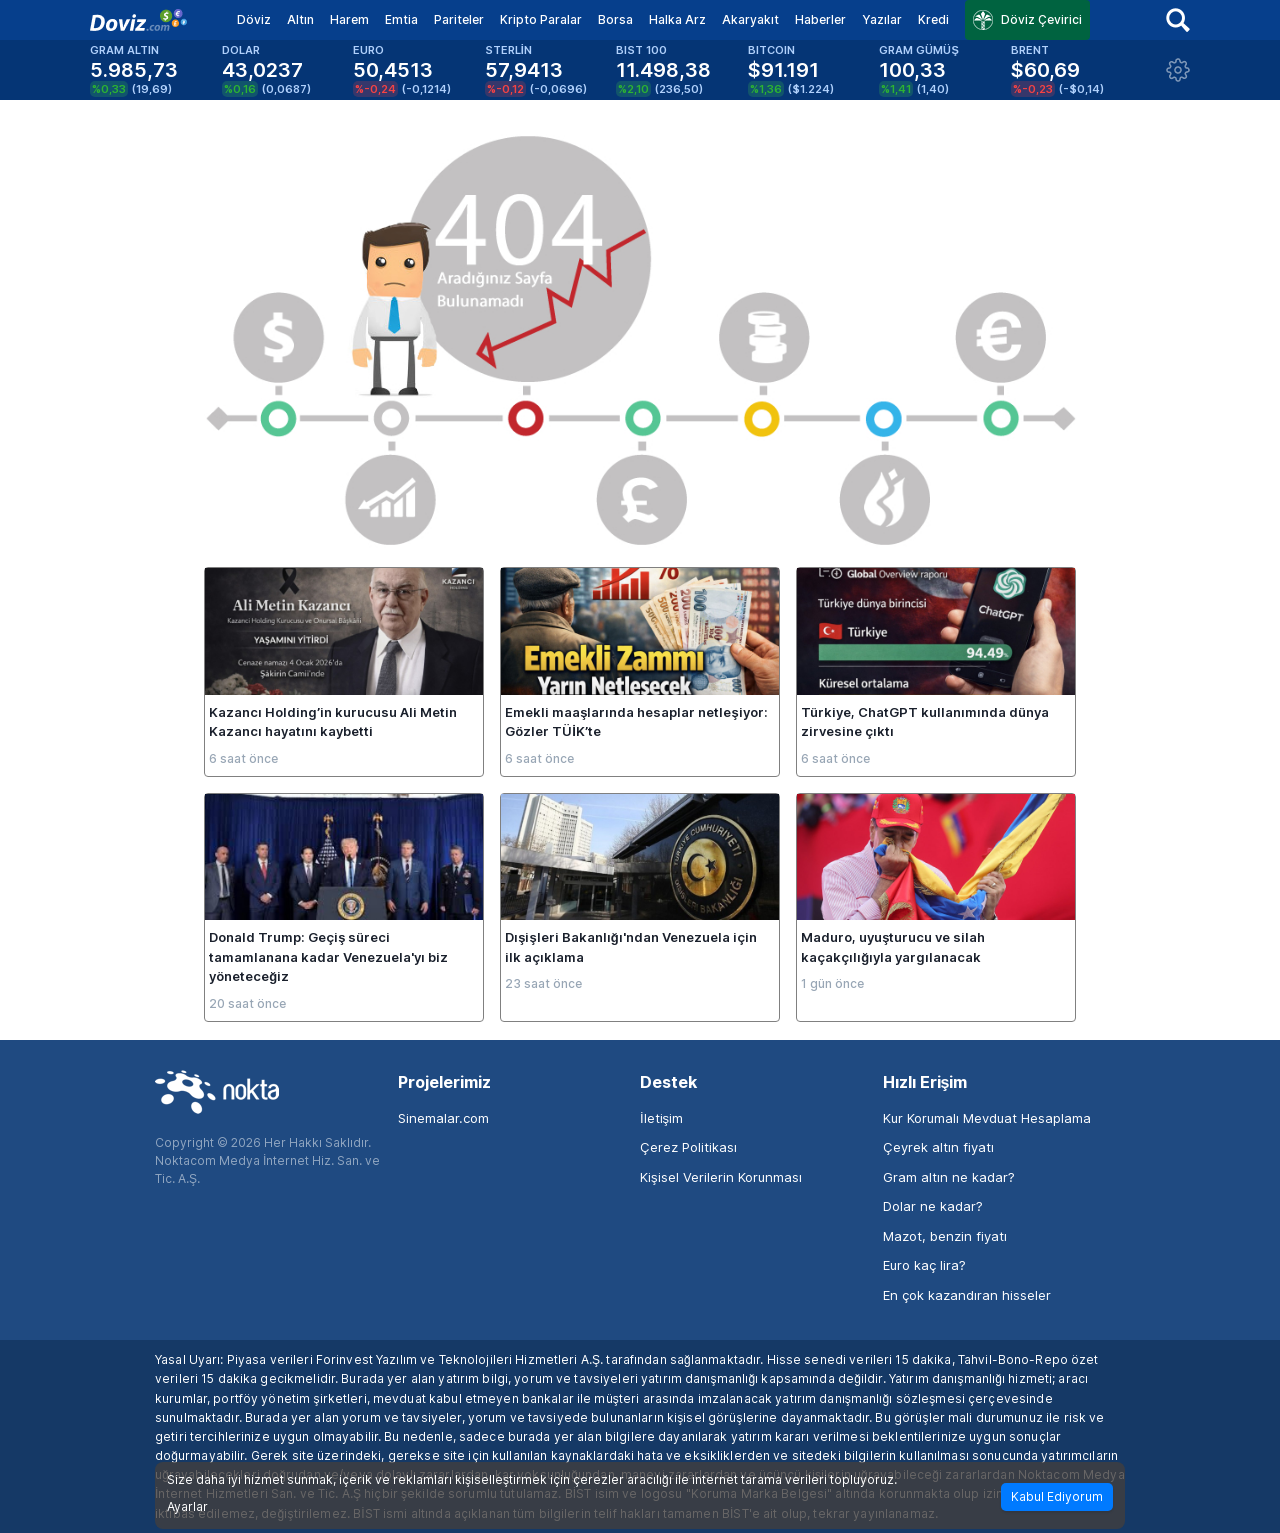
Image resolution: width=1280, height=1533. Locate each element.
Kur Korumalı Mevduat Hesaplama (987, 1118)
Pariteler (459, 19)
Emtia (401, 19)
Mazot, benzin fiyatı (945, 1236)
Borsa (615, 19)
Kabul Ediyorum (1057, 1496)
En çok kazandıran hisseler (967, 1295)
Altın (300, 19)
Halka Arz (677, 19)
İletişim (661, 1118)
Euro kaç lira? (924, 1265)
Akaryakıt (750, 19)
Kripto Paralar (541, 19)
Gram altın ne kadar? (949, 1177)
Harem (349, 19)
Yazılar (882, 19)
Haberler (820, 19)
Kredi (933, 19)
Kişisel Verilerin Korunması (721, 1177)
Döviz (254, 19)
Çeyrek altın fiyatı (938, 1147)
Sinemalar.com (443, 1118)
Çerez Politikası (688, 1147)
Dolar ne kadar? (933, 1206)
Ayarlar (187, 1507)
